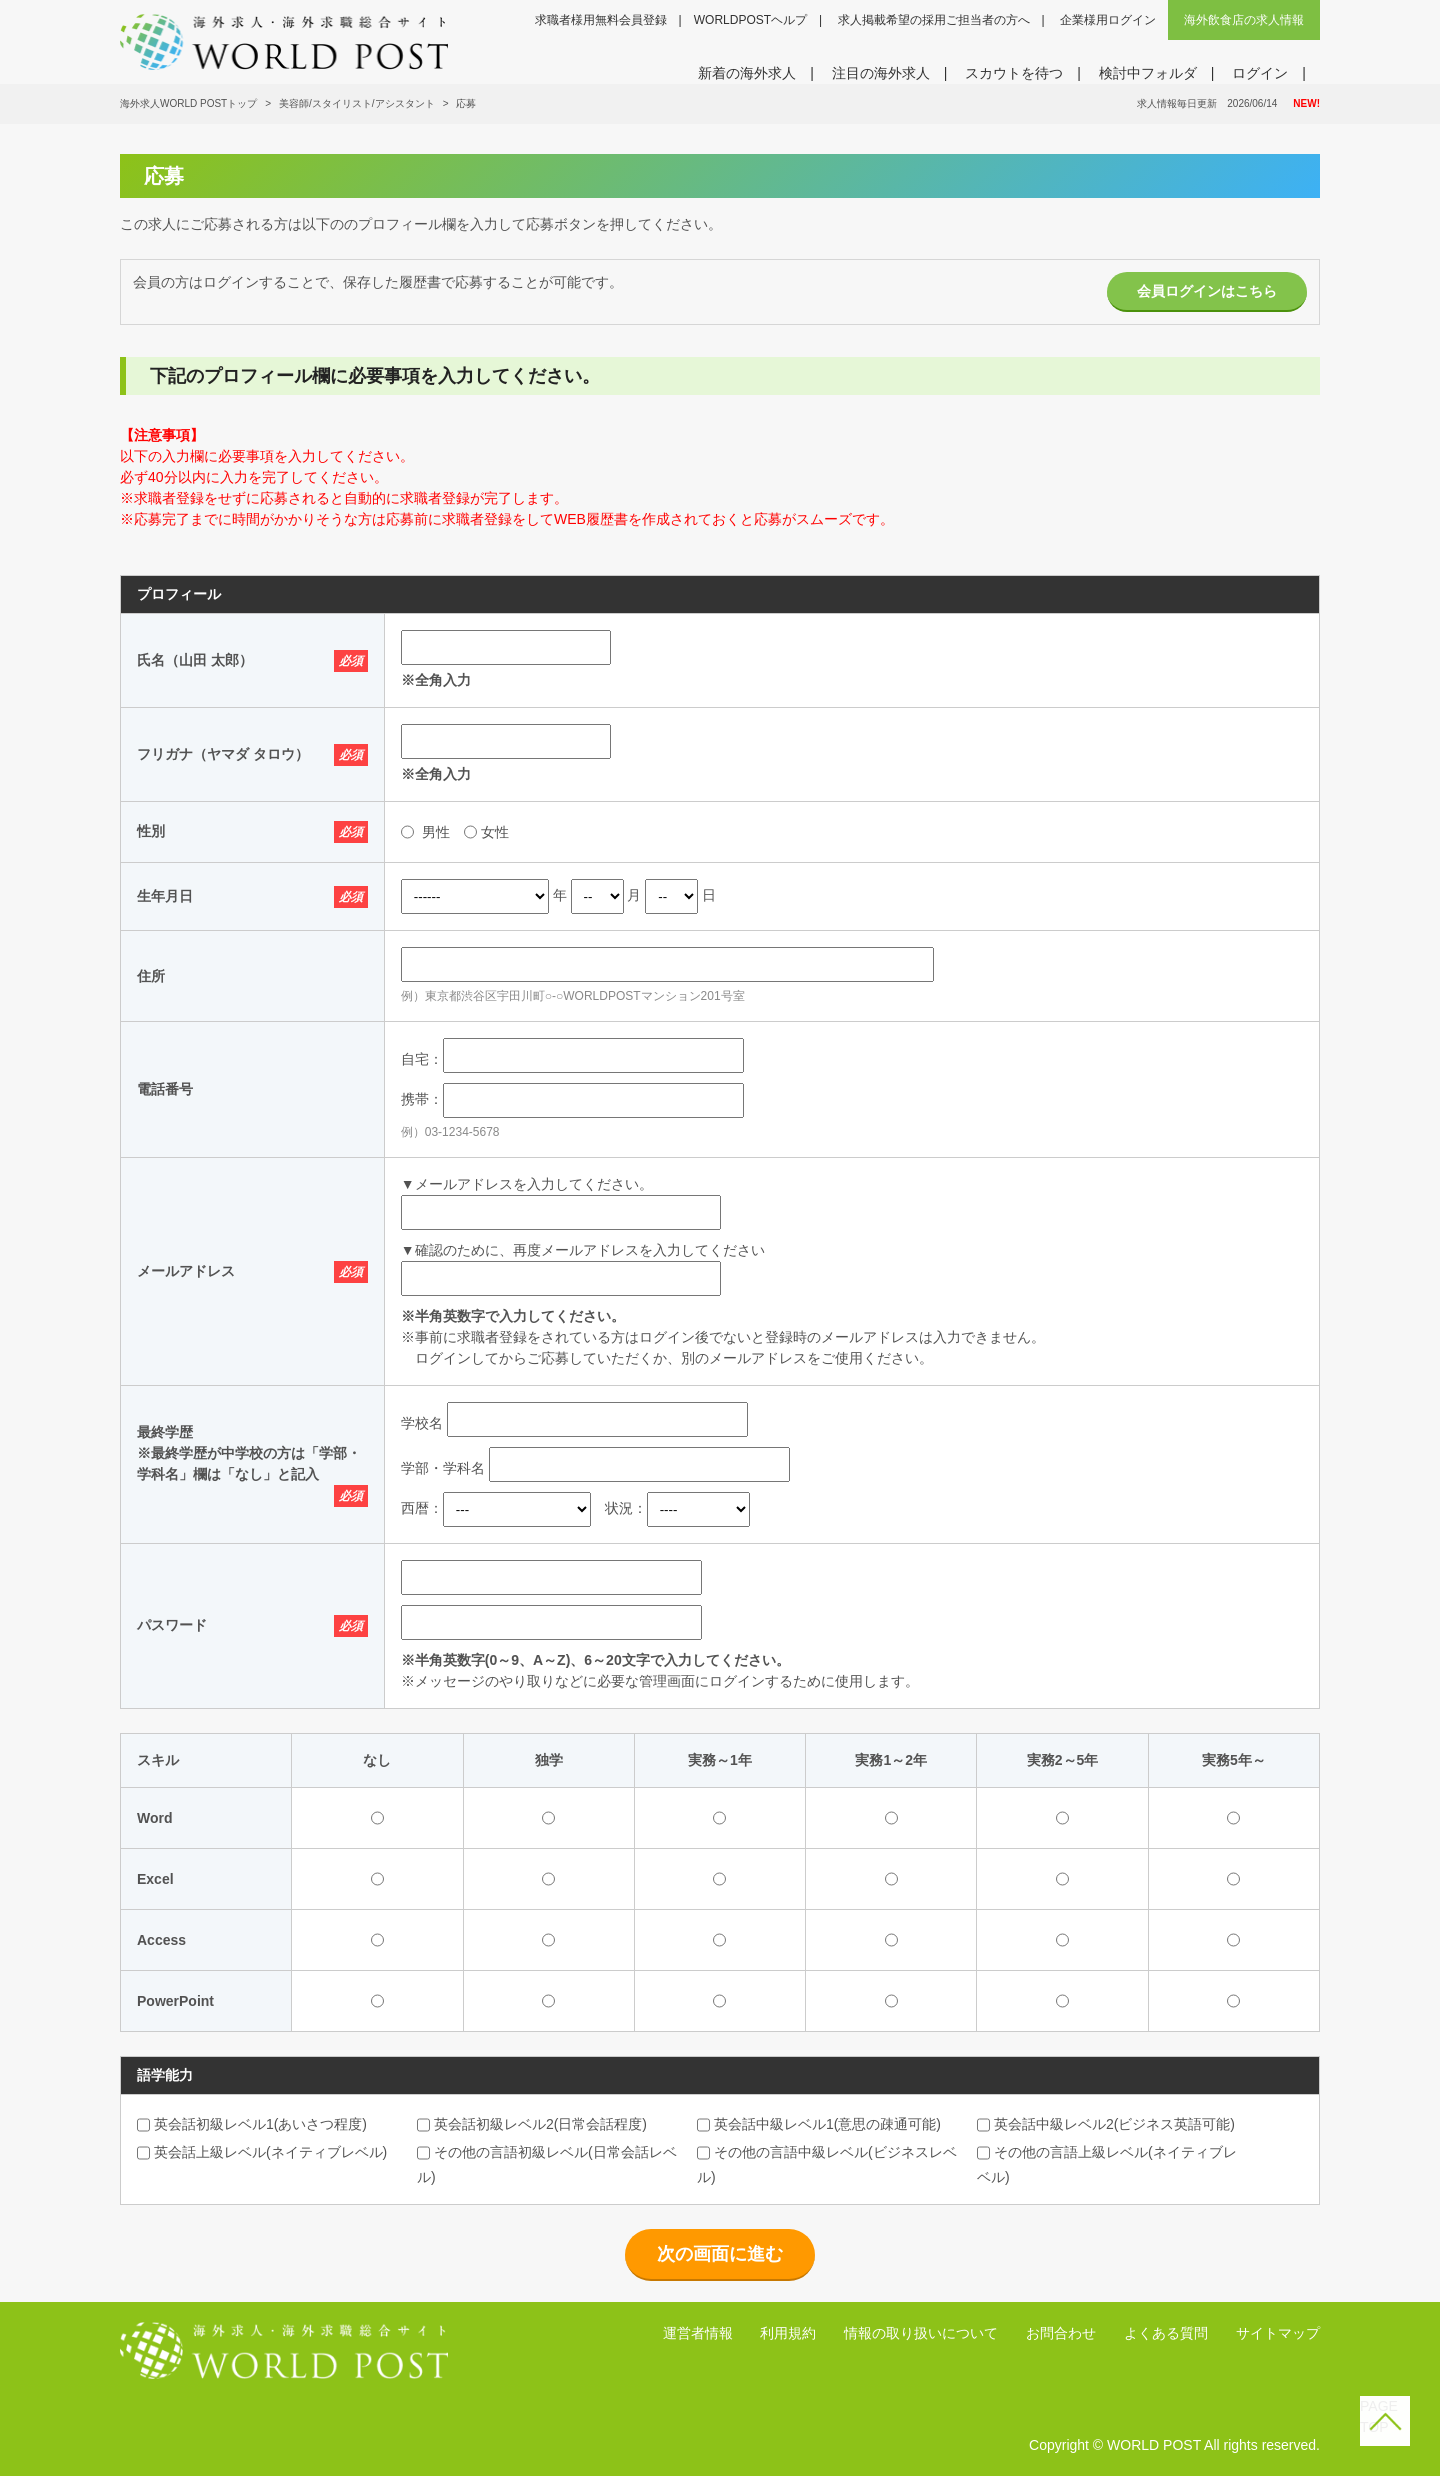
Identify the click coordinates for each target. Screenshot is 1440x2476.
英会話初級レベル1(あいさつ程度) (252, 2124)
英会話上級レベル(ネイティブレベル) (262, 2152)
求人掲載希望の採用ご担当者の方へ (934, 20)
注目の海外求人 (881, 73)
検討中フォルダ (1148, 73)
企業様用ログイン (1108, 20)
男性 (436, 832)
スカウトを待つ (1014, 73)
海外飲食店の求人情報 (1244, 20)
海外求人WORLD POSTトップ (188, 103)
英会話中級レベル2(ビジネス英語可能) (1106, 2124)
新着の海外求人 (747, 73)
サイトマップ (1278, 2333)
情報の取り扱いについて (921, 2333)
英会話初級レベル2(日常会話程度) (532, 2124)
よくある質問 (1166, 2333)
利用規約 (788, 2333)
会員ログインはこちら (1207, 291)
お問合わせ (1061, 2333)
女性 (495, 832)
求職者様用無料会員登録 (601, 20)
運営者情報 (698, 2333)
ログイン (1260, 73)
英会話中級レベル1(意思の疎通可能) (819, 2124)
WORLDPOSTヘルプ (750, 20)
